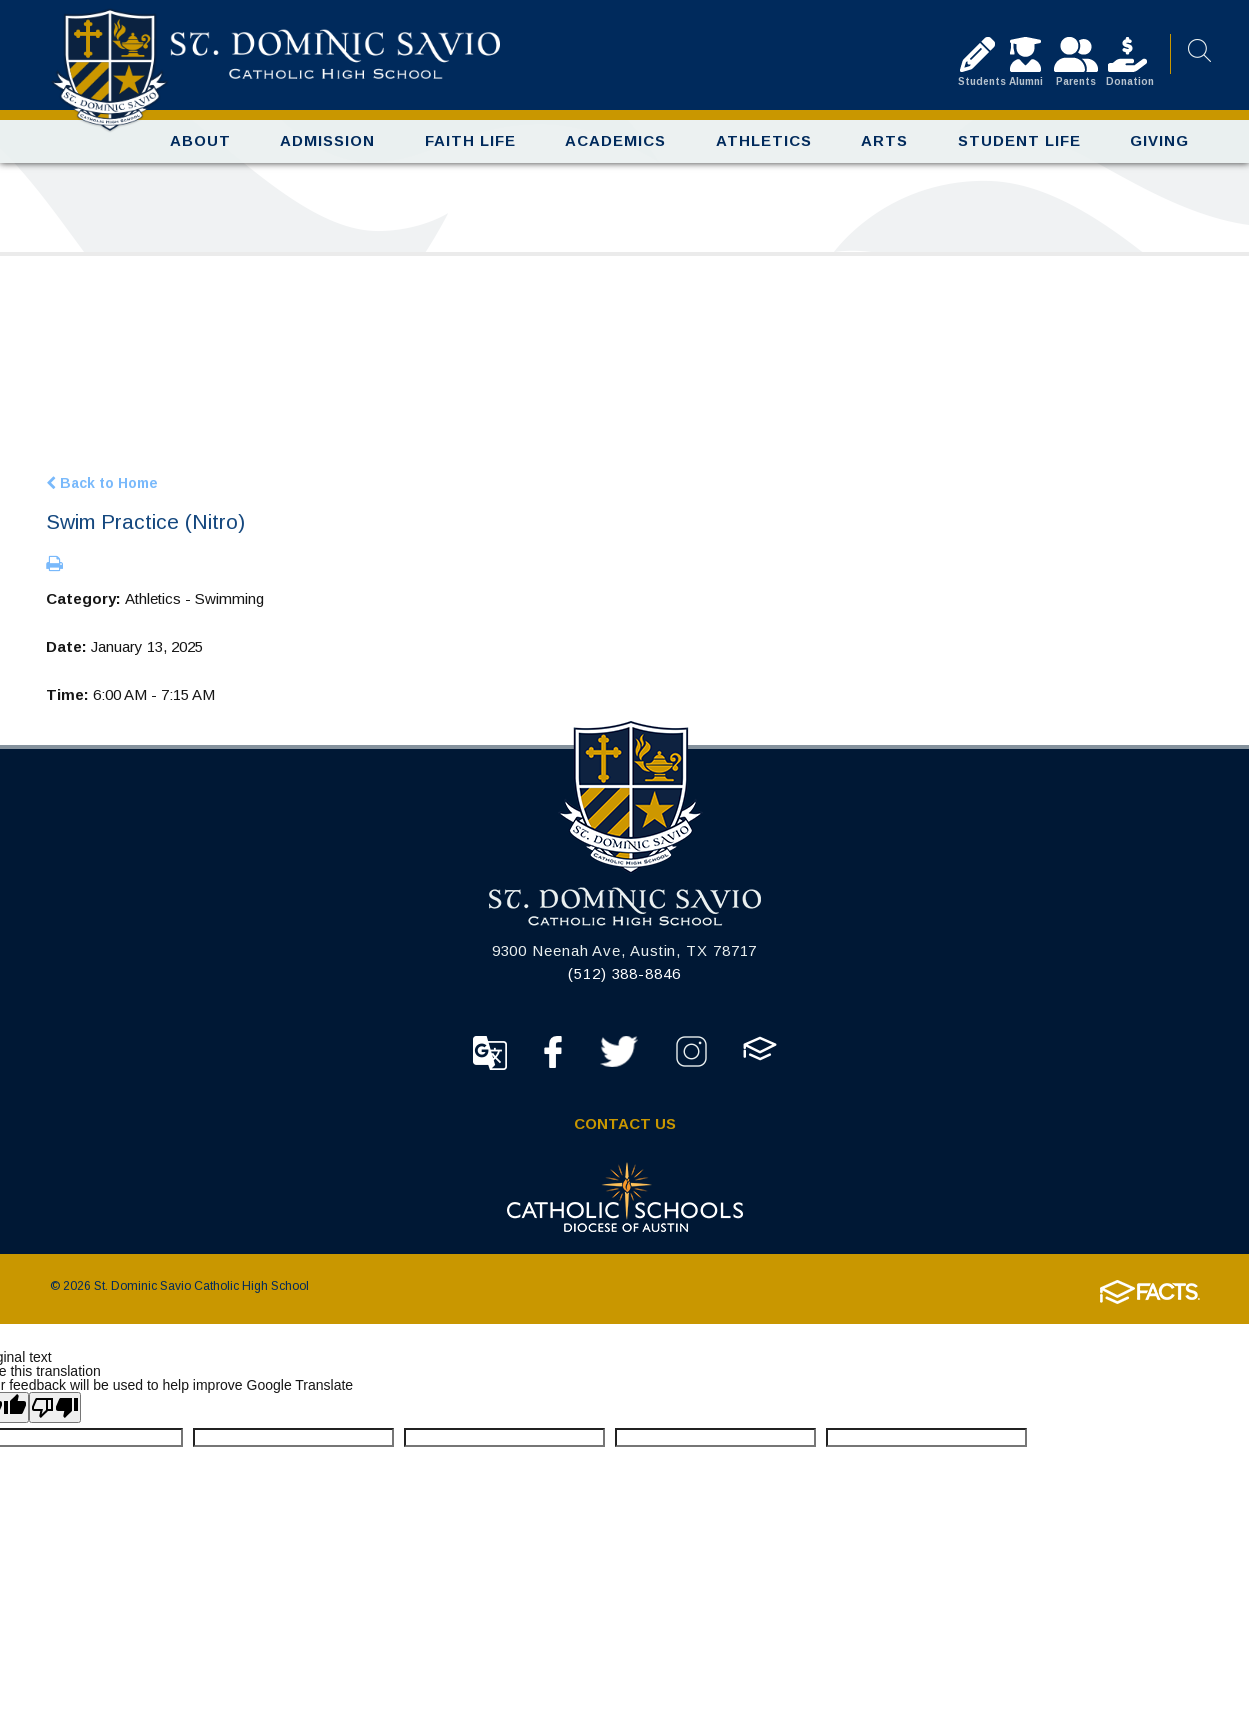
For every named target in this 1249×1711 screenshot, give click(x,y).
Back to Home (102, 491)
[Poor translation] (55, 1416)
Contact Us (625, 1132)
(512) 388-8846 (624, 982)
